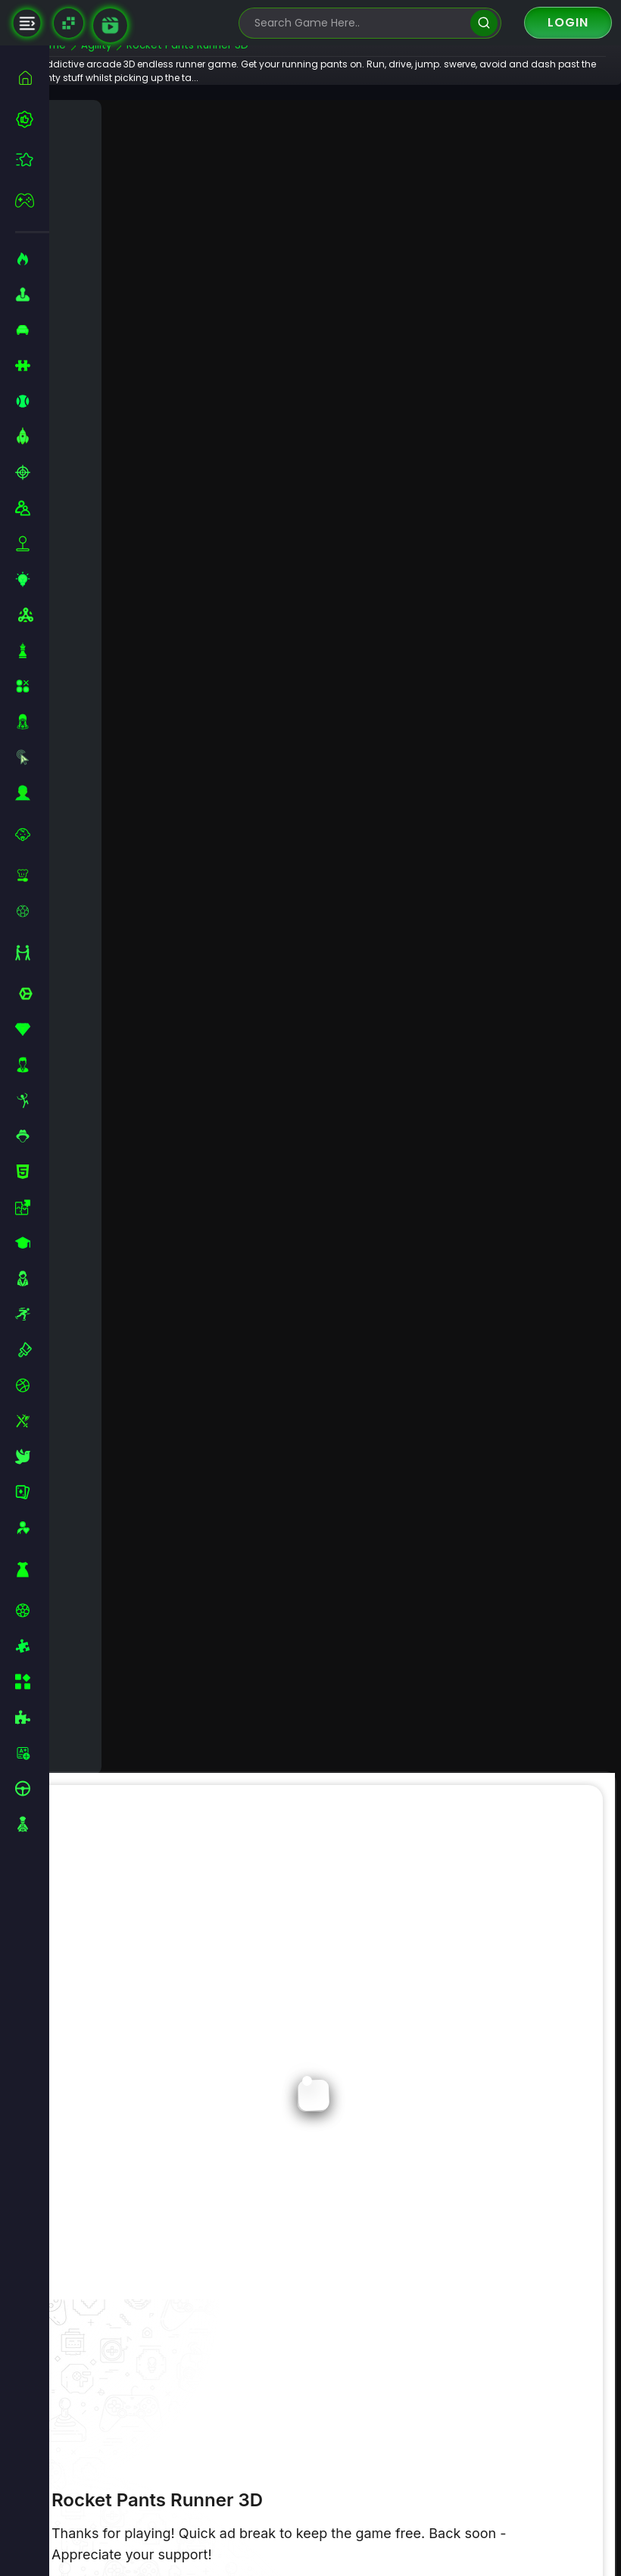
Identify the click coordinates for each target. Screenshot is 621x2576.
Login (568, 22)
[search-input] (359, 23)
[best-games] (32, 118)
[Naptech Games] (68, 23)
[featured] (32, 159)
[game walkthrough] (110, 25)
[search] (483, 23)
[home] (32, 77)
